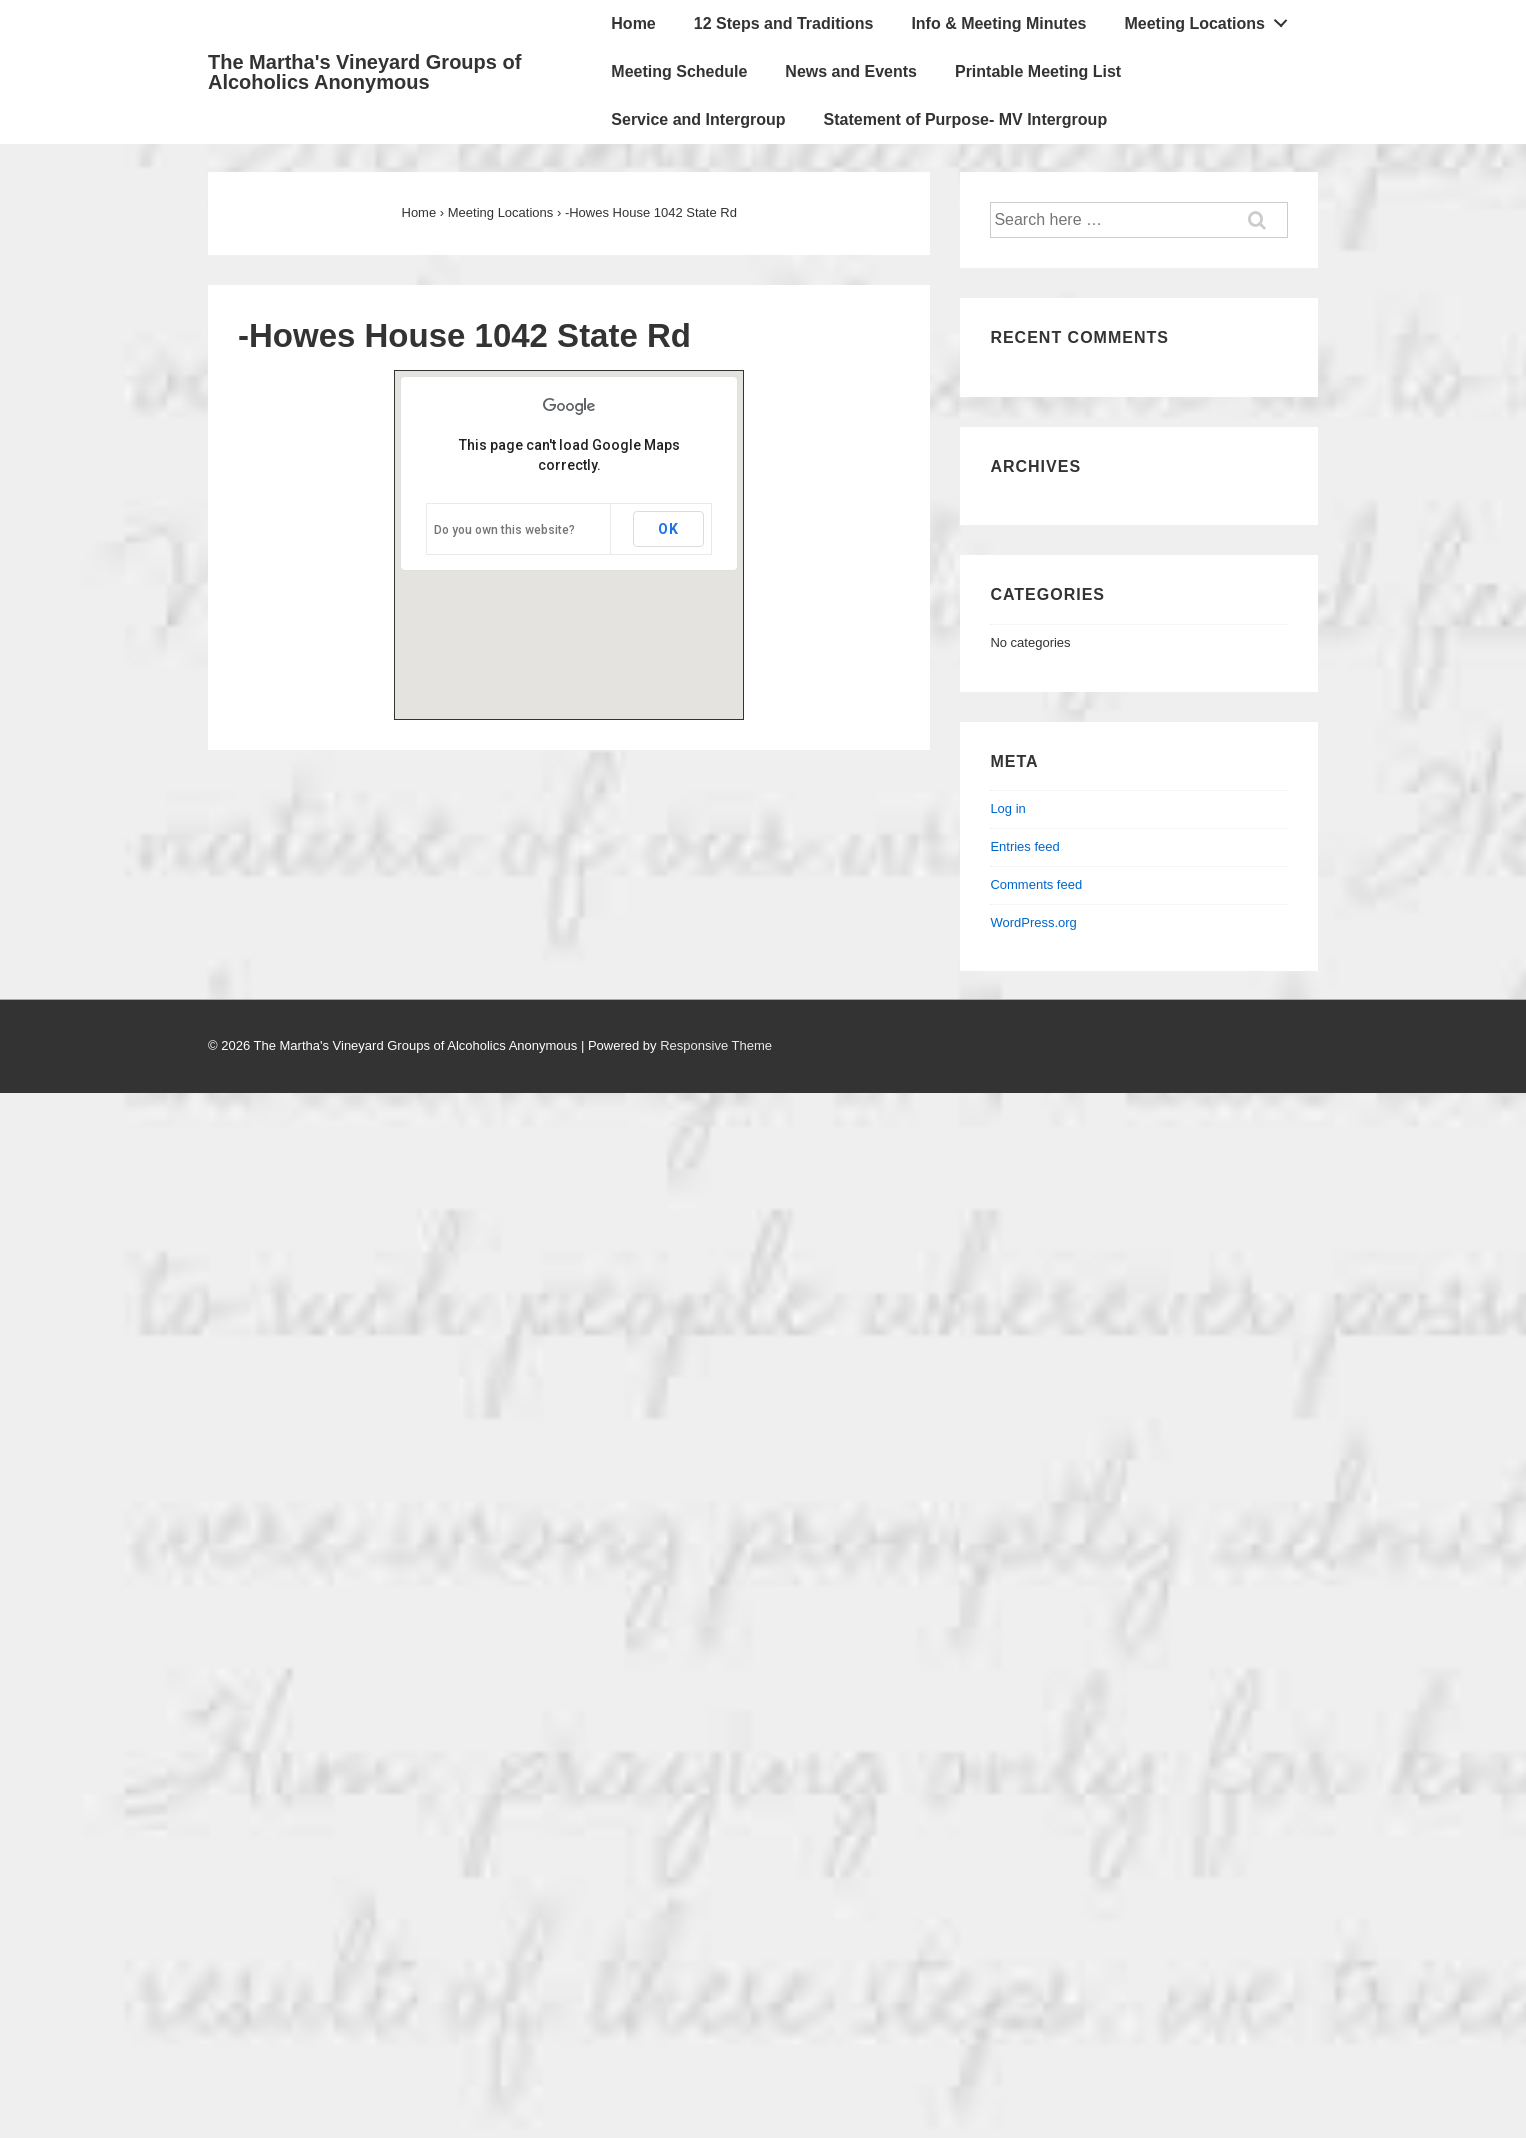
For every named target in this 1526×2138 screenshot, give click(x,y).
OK (668, 529)
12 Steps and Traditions (784, 23)
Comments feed (1036, 884)
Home (633, 23)
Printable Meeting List (1038, 71)
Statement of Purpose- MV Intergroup (966, 119)
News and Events (851, 71)
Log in (1007, 808)
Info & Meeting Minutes (998, 23)
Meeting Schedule (679, 71)
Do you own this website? (504, 530)
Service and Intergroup (698, 119)
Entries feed (1024, 846)
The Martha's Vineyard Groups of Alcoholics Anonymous (364, 72)
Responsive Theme (716, 1045)
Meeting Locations (1211, 19)
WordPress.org (1033, 922)
